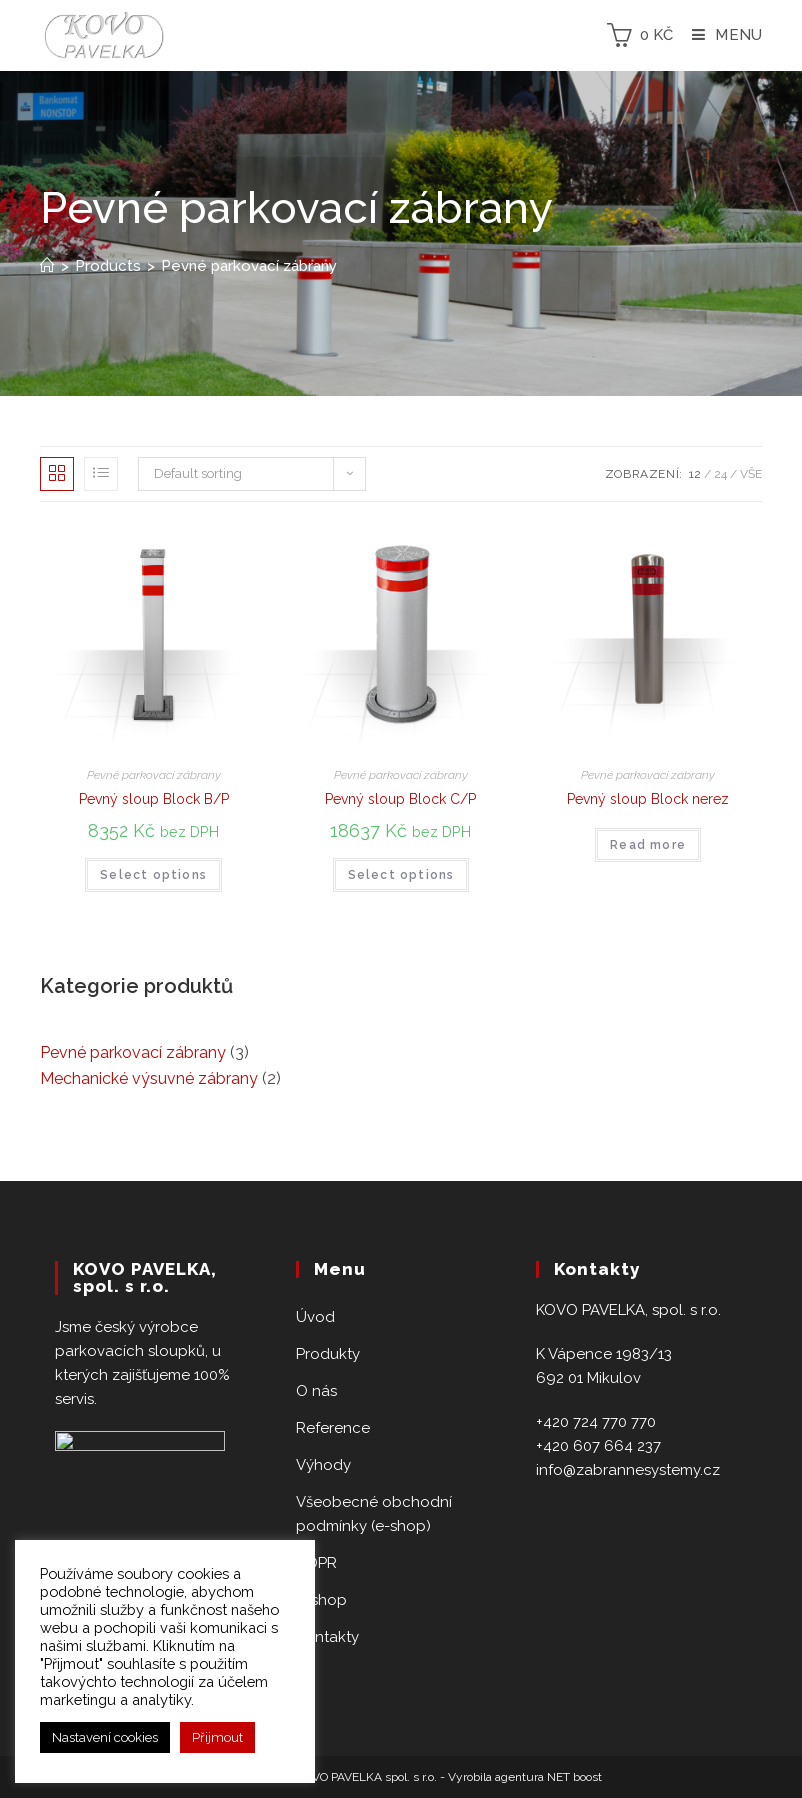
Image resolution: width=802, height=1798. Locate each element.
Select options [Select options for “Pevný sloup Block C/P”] (401, 875)
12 (695, 474)
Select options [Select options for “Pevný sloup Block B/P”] (153, 875)
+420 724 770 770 (596, 1422)
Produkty (328, 1354)
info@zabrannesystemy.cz (628, 1470)
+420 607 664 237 (598, 1446)
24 (720, 474)
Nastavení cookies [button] (105, 1737)
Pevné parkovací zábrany (154, 775)
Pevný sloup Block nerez (648, 799)
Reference (333, 1428)
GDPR (316, 1563)
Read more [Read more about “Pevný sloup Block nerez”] (648, 845)
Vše (751, 474)
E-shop (321, 1600)
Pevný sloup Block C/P (400, 799)
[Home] (47, 266)
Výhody (323, 1465)
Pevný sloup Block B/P (154, 799)
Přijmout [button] (217, 1737)
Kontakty (327, 1637)
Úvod (315, 1317)
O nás (316, 1391)
